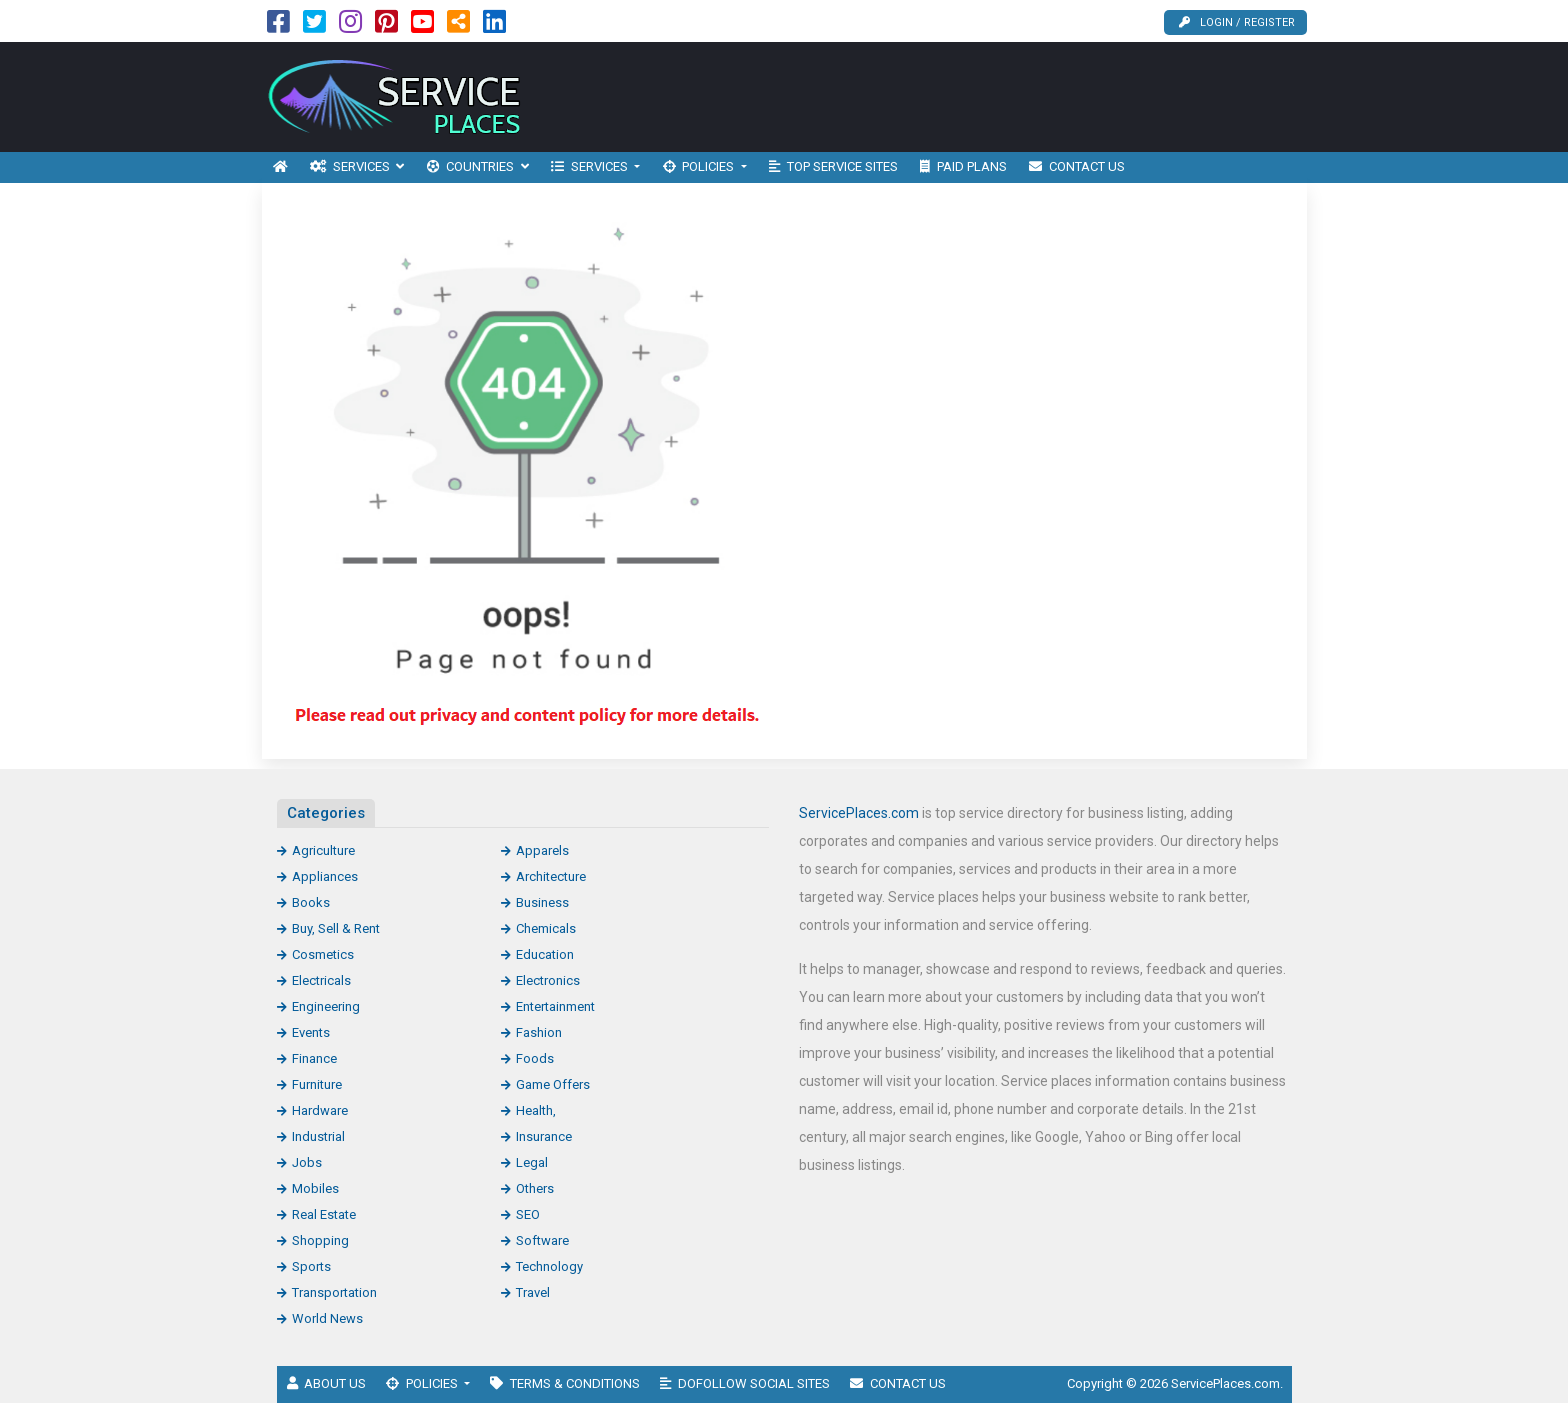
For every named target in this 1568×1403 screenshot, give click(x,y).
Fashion (539, 1032)
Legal (532, 1162)
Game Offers (553, 1084)
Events (311, 1032)
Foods (535, 1058)
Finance (314, 1058)
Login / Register (1237, 22)
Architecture (551, 876)
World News (327, 1318)
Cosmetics (323, 954)
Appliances (325, 876)
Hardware (320, 1110)
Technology (549, 1266)
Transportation (334, 1292)
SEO (528, 1214)
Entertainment (555, 1006)
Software (542, 1240)
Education (545, 954)
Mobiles (315, 1188)
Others (535, 1188)
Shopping (320, 1240)
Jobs (307, 1162)
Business (542, 902)
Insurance (544, 1136)
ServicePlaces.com (859, 813)
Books (311, 902)
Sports (311, 1266)
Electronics (548, 980)
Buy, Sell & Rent (336, 928)
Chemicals (546, 928)
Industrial (318, 1136)
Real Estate (324, 1214)
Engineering (326, 1006)
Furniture (317, 1084)
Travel (533, 1292)
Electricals (321, 980)
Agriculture (323, 850)
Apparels (542, 850)
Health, (536, 1110)
